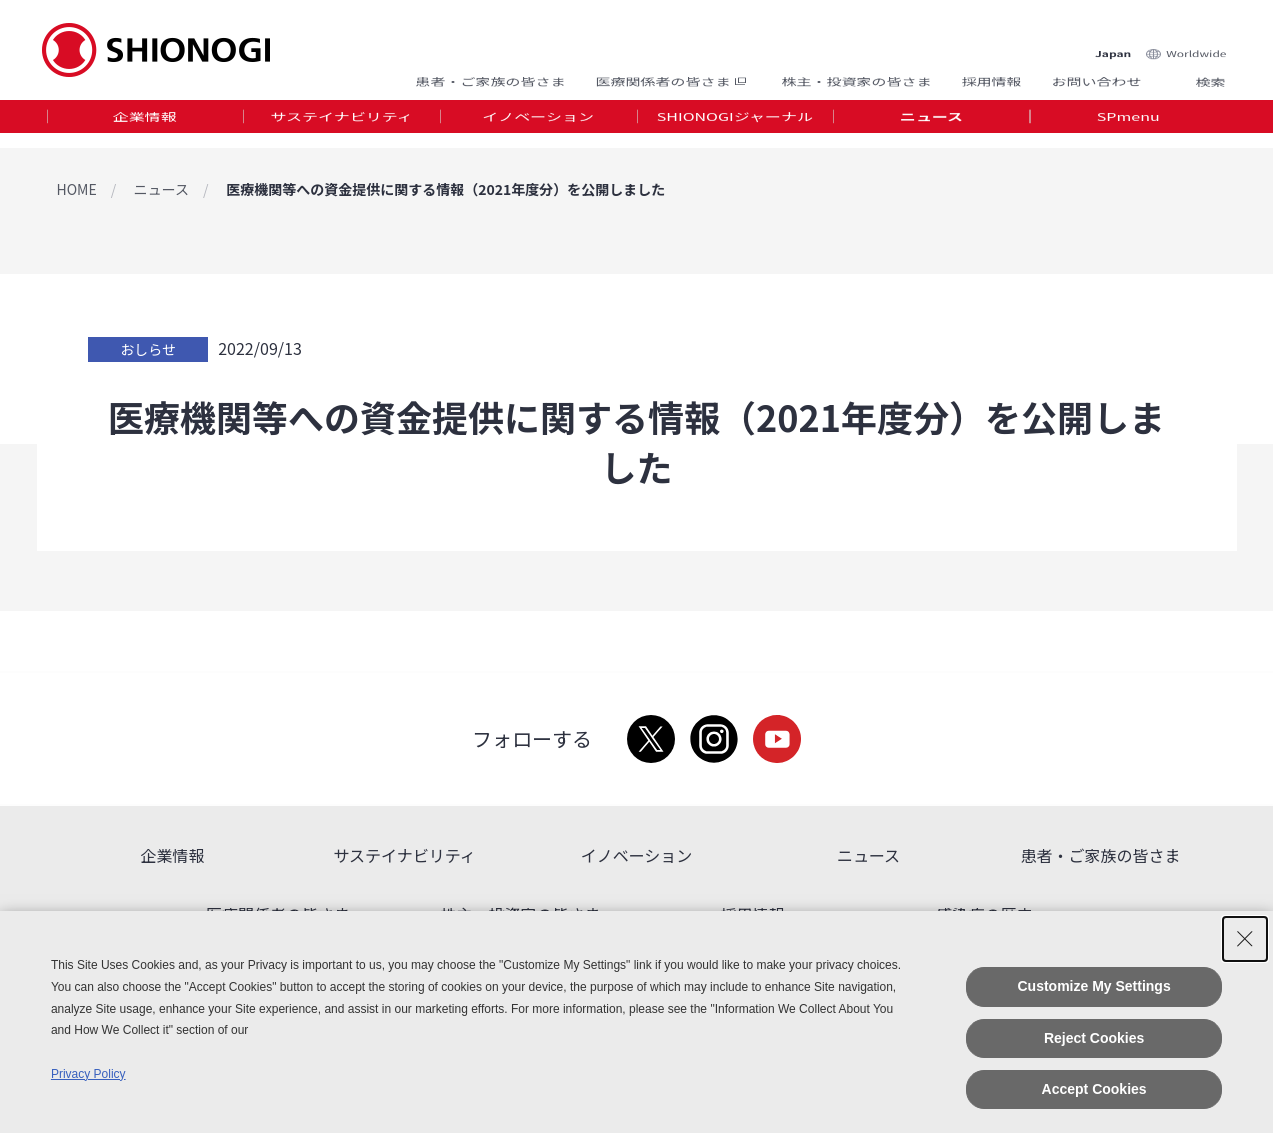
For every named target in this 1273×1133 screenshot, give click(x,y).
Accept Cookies (1094, 1089)
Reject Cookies (1094, 1038)
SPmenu (1128, 124)
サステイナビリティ (341, 124)
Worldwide (1196, 31)
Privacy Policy (88, 1074)
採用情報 (991, 72)
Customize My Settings (1093, 986)
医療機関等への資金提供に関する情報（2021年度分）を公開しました (445, 189)
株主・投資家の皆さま (856, 72)
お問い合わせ (1096, 72)
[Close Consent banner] (1245, 939)
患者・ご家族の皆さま (490, 72)
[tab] (145, 124)
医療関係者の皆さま (673, 72)
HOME (77, 189)
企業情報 (145, 124)
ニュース (931, 124)
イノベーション (538, 124)
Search (1187, 73)
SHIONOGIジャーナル (735, 124)
